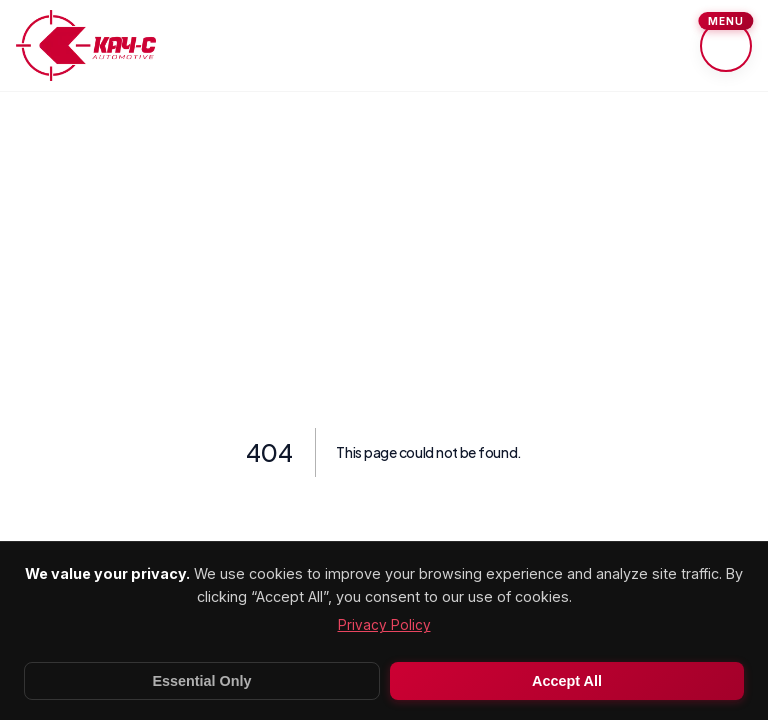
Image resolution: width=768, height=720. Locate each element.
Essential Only (201, 681)
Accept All (567, 681)
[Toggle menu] (726, 46)
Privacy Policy (384, 625)
